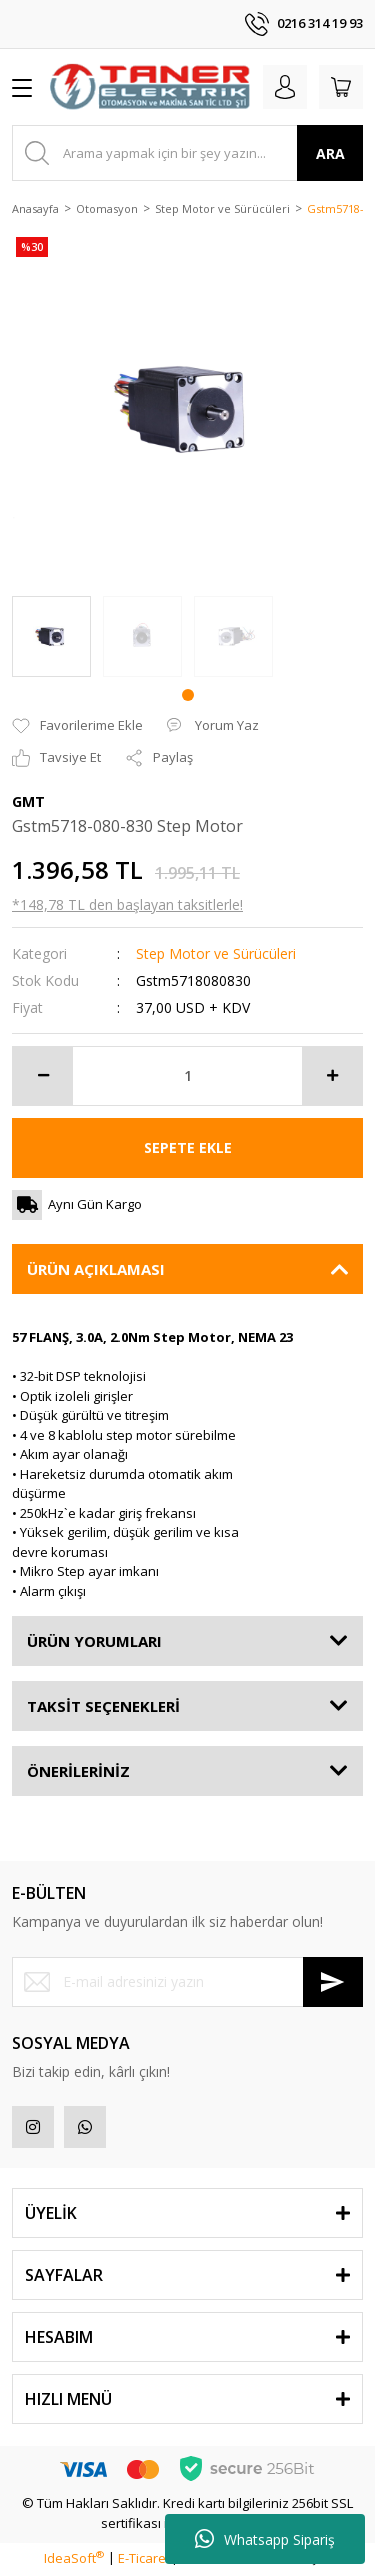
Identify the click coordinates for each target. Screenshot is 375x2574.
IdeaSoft (74, 2558)
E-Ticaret (144, 2558)
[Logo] (150, 87)
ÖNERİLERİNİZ (78, 1771)
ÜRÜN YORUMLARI (94, 1641)
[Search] (187, 153)
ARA (330, 153)
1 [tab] (188, 695)
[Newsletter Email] (187, 1982)
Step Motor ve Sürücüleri (216, 953)
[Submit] (333, 1982)
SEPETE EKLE (188, 1147)
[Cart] (341, 87)
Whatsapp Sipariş (265, 2539)
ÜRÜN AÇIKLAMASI (96, 1269)
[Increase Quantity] (332, 1076)
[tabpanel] (51, 636)
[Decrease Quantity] (43, 1076)
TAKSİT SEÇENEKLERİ (103, 1706)
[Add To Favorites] (77, 726)
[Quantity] (187, 1076)
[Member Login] (285, 87)
